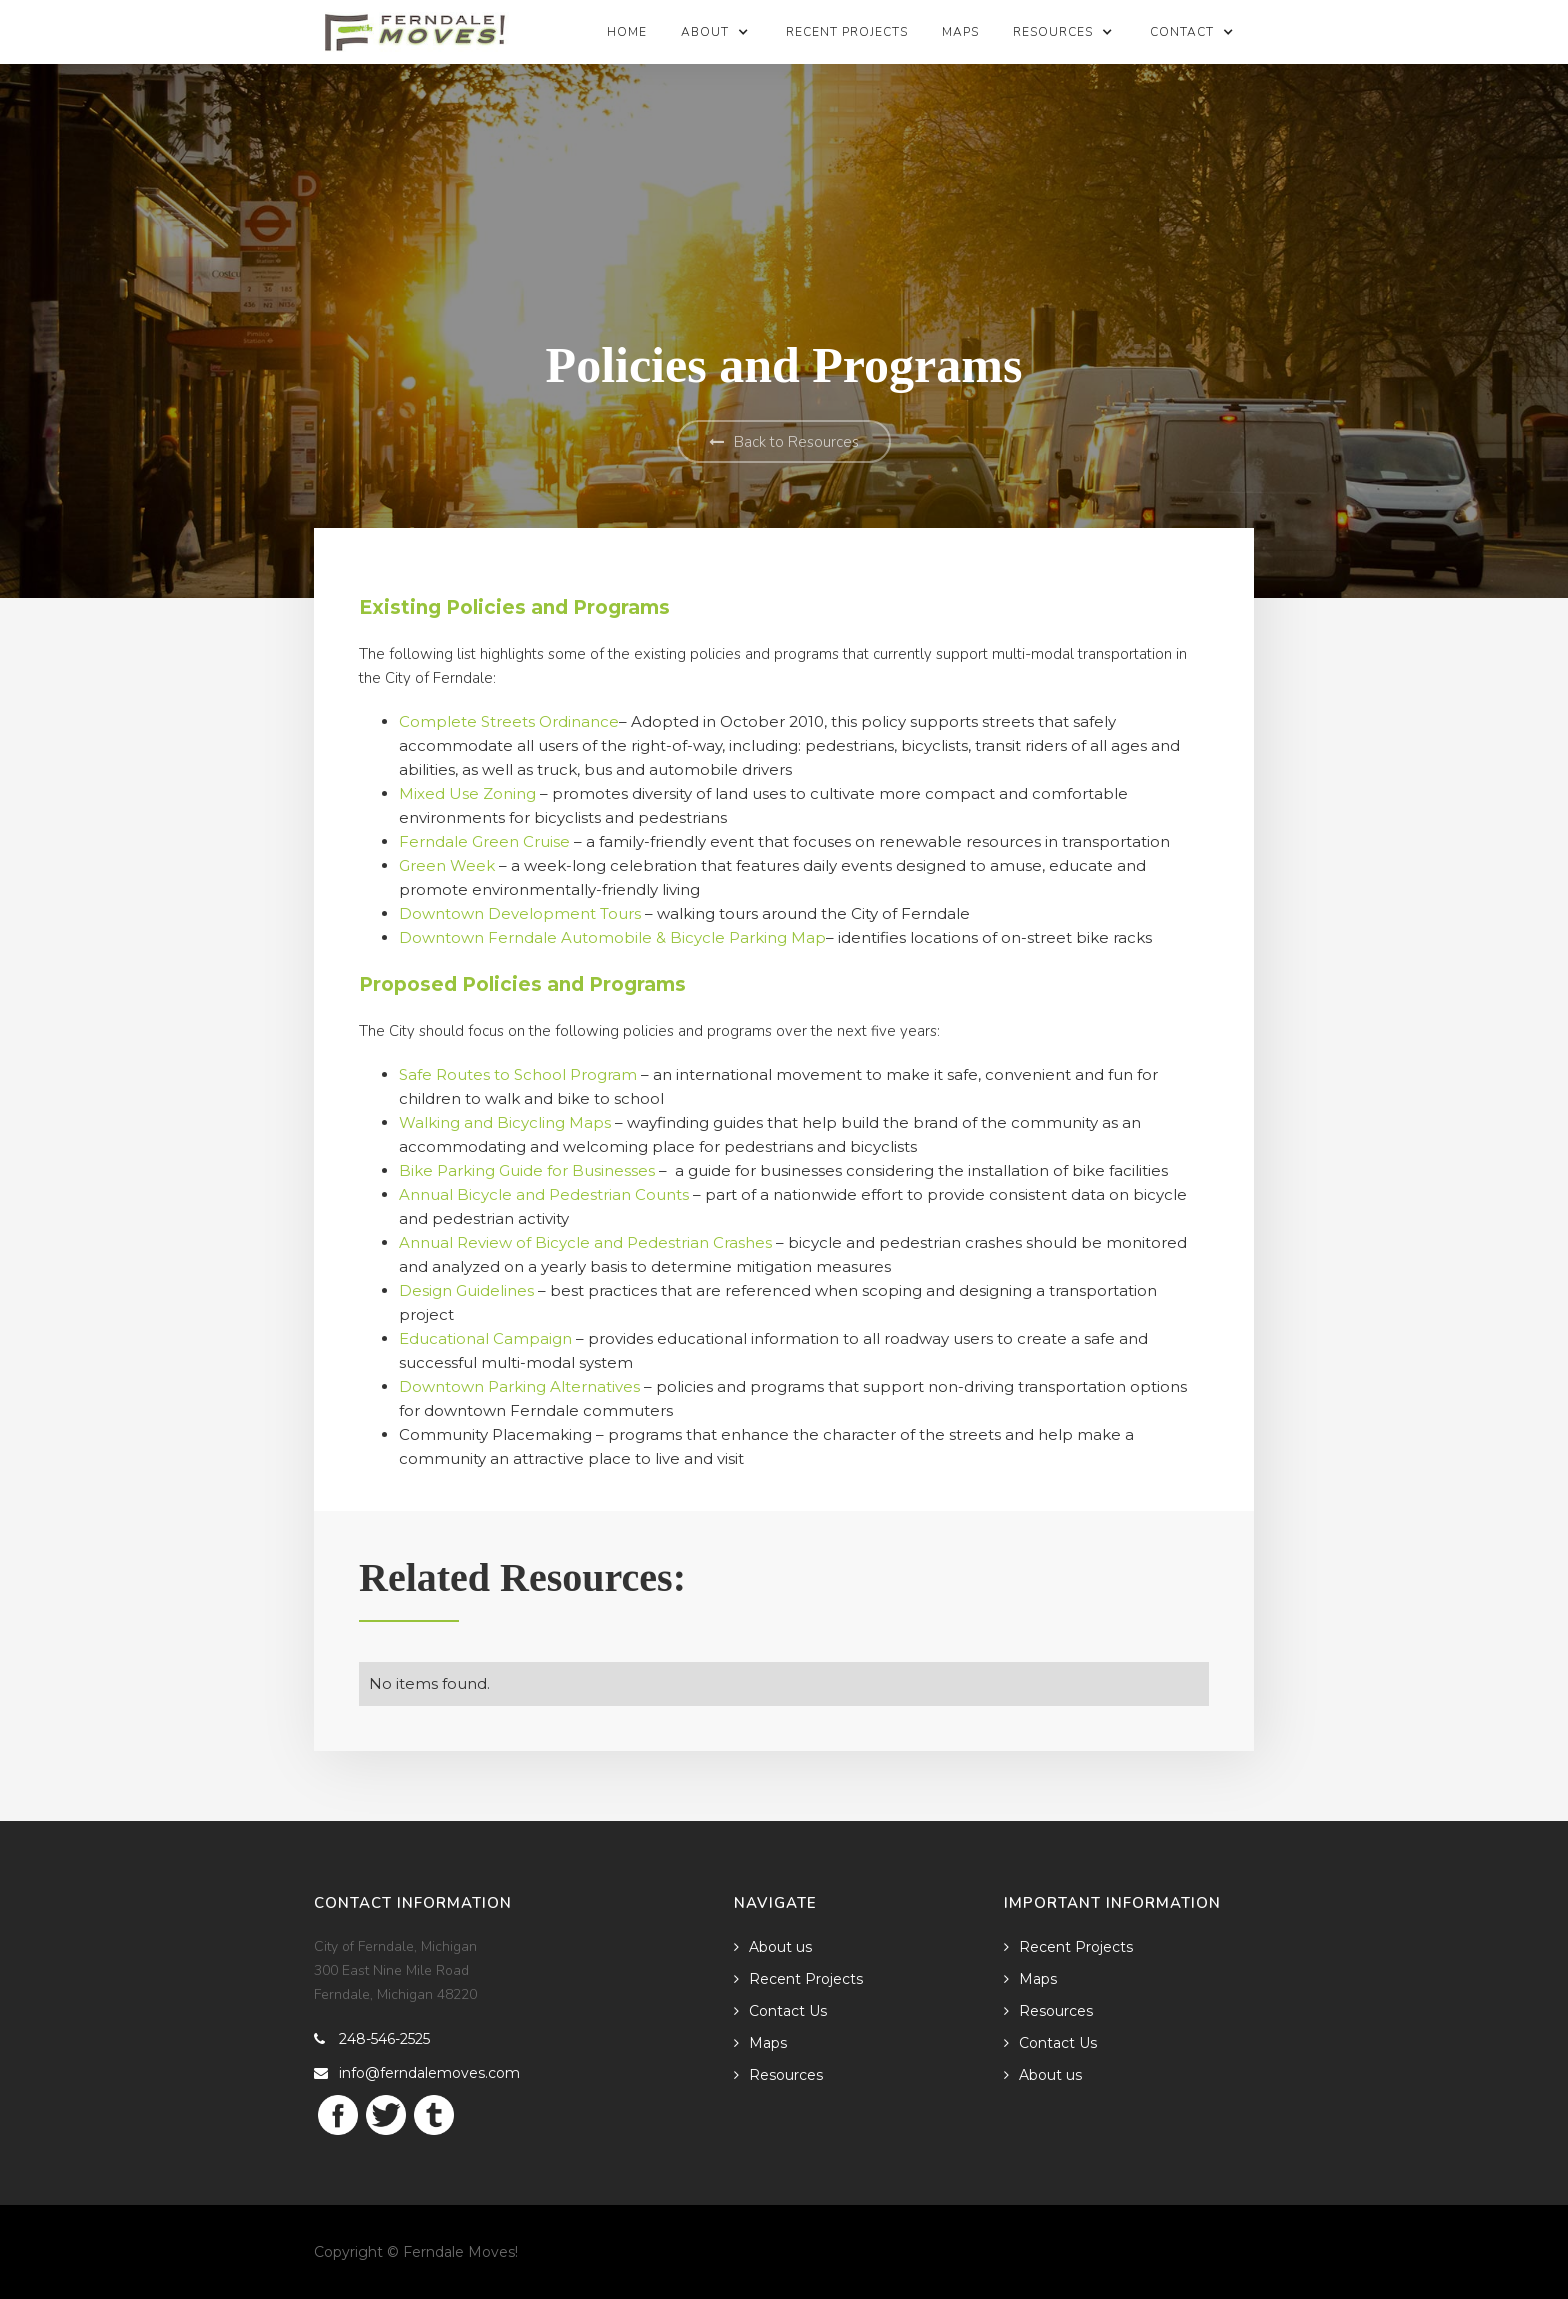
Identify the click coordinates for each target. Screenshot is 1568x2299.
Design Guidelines (466, 1290)
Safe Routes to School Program (520, 1074)
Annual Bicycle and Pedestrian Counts (544, 1194)
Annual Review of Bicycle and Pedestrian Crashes (587, 1242)
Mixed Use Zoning (469, 793)
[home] (415, 26)
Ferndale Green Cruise (486, 841)
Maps (960, 32)
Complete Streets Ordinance (509, 721)
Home (627, 32)
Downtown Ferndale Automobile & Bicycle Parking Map (612, 937)
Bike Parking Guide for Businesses (527, 1170)
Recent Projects (847, 32)
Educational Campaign (485, 1338)
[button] (716, 32)
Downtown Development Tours (522, 913)
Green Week (449, 865)
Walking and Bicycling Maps (507, 1122)
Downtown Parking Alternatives (519, 1386)
